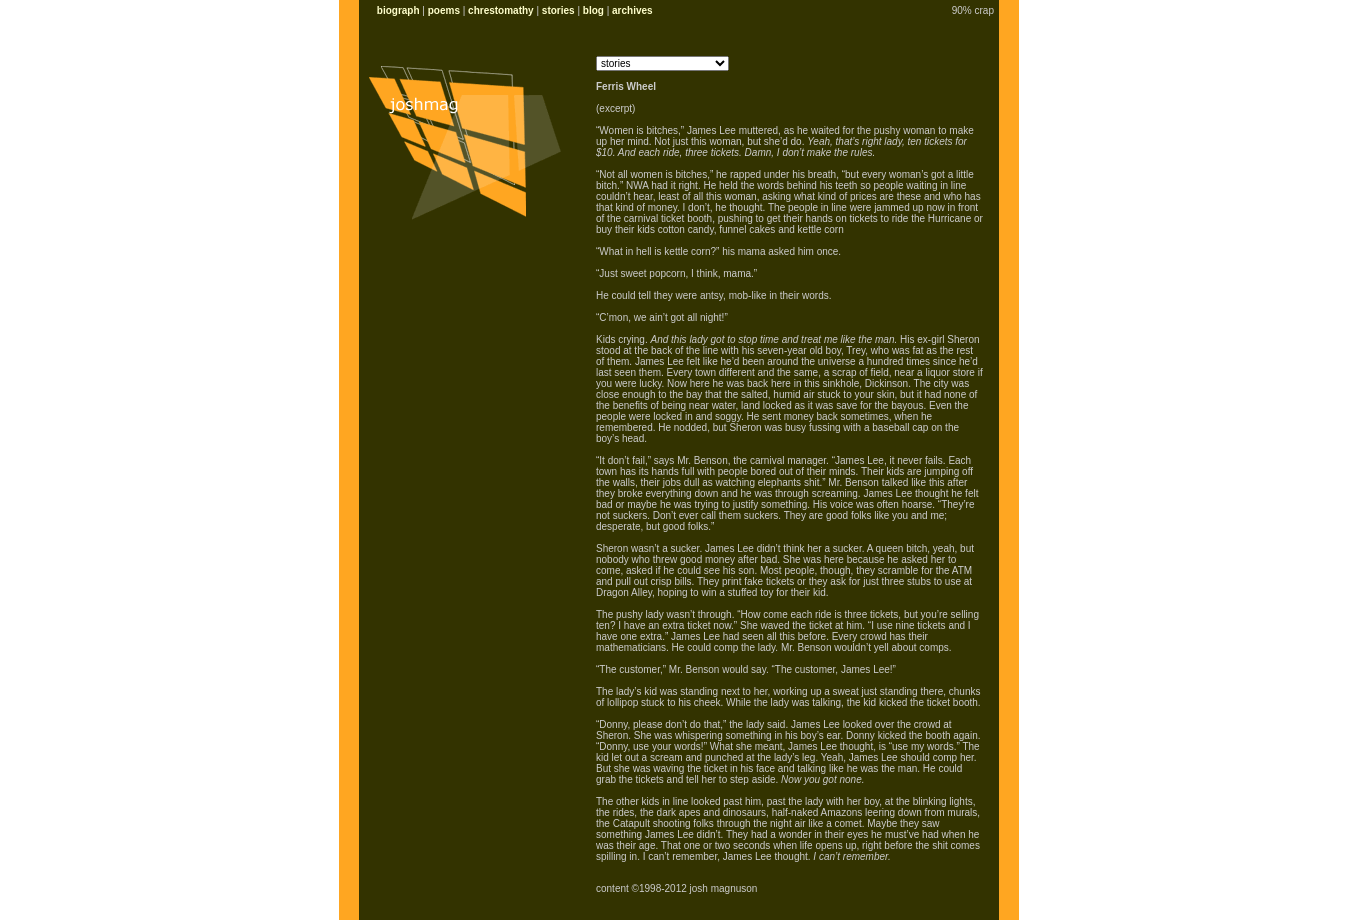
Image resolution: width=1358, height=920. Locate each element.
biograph (398, 10)
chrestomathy (501, 10)
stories (558, 10)
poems (444, 10)
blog (593, 10)
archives (632, 10)
